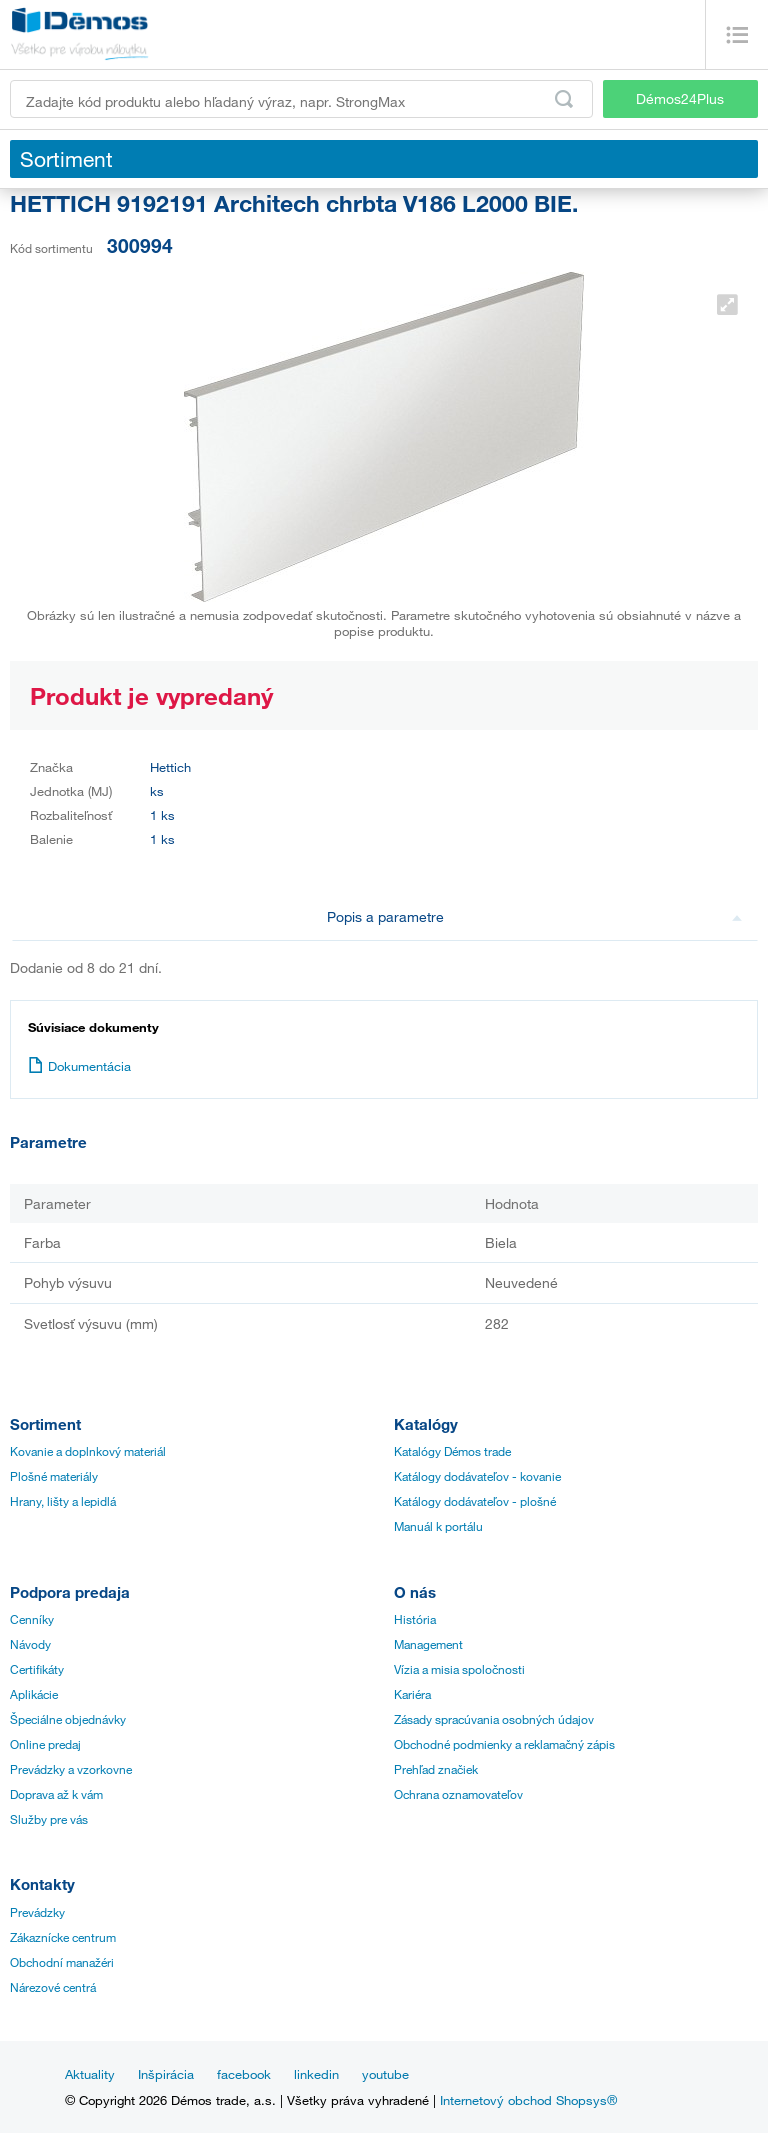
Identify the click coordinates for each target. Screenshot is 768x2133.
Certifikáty (37, 1669)
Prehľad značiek (436, 1769)
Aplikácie (34, 1694)
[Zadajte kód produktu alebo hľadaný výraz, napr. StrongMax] (301, 99)
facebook (244, 2074)
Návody (30, 1644)
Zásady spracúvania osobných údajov (494, 1719)
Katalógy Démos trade (452, 1451)
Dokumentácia (79, 1066)
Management (428, 1644)
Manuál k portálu (438, 1526)
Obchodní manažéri (62, 1962)
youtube (385, 2074)
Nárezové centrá (53, 1987)
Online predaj (45, 1744)
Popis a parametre (535, 916)
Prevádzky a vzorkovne (71, 1769)
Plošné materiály (54, 1476)
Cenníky (32, 1619)
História (415, 1619)
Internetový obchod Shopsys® (528, 2100)
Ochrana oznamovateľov (458, 1794)
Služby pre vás (49, 1819)
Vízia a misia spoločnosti (459, 1669)
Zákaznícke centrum (63, 1937)
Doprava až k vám (56, 1794)
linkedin (316, 2074)
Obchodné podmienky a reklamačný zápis (504, 1744)
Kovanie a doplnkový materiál (88, 1451)
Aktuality (90, 2074)
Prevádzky (37, 1912)
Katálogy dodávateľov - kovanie (477, 1476)
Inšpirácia (166, 2074)
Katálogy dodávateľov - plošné (475, 1501)
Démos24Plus (680, 98)
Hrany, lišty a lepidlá (63, 1501)
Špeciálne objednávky (68, 1719)
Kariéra (412, 1694)
